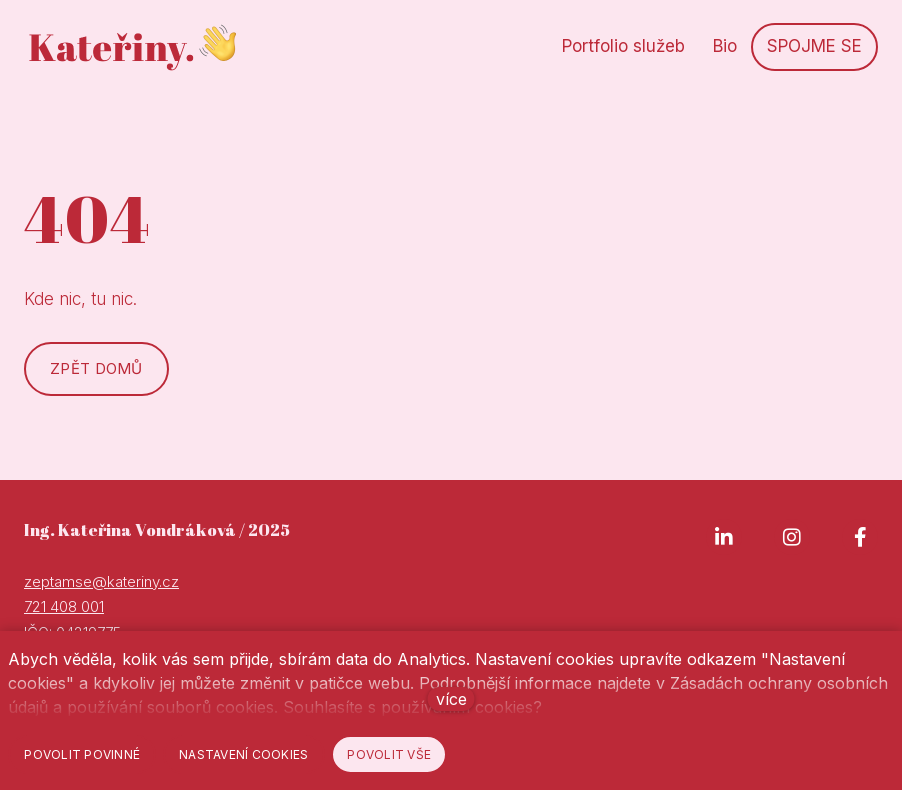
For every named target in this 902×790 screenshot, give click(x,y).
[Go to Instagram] (792, 537)
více (451, 699)
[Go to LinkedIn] (724, 537)
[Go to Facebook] (860, 537)
